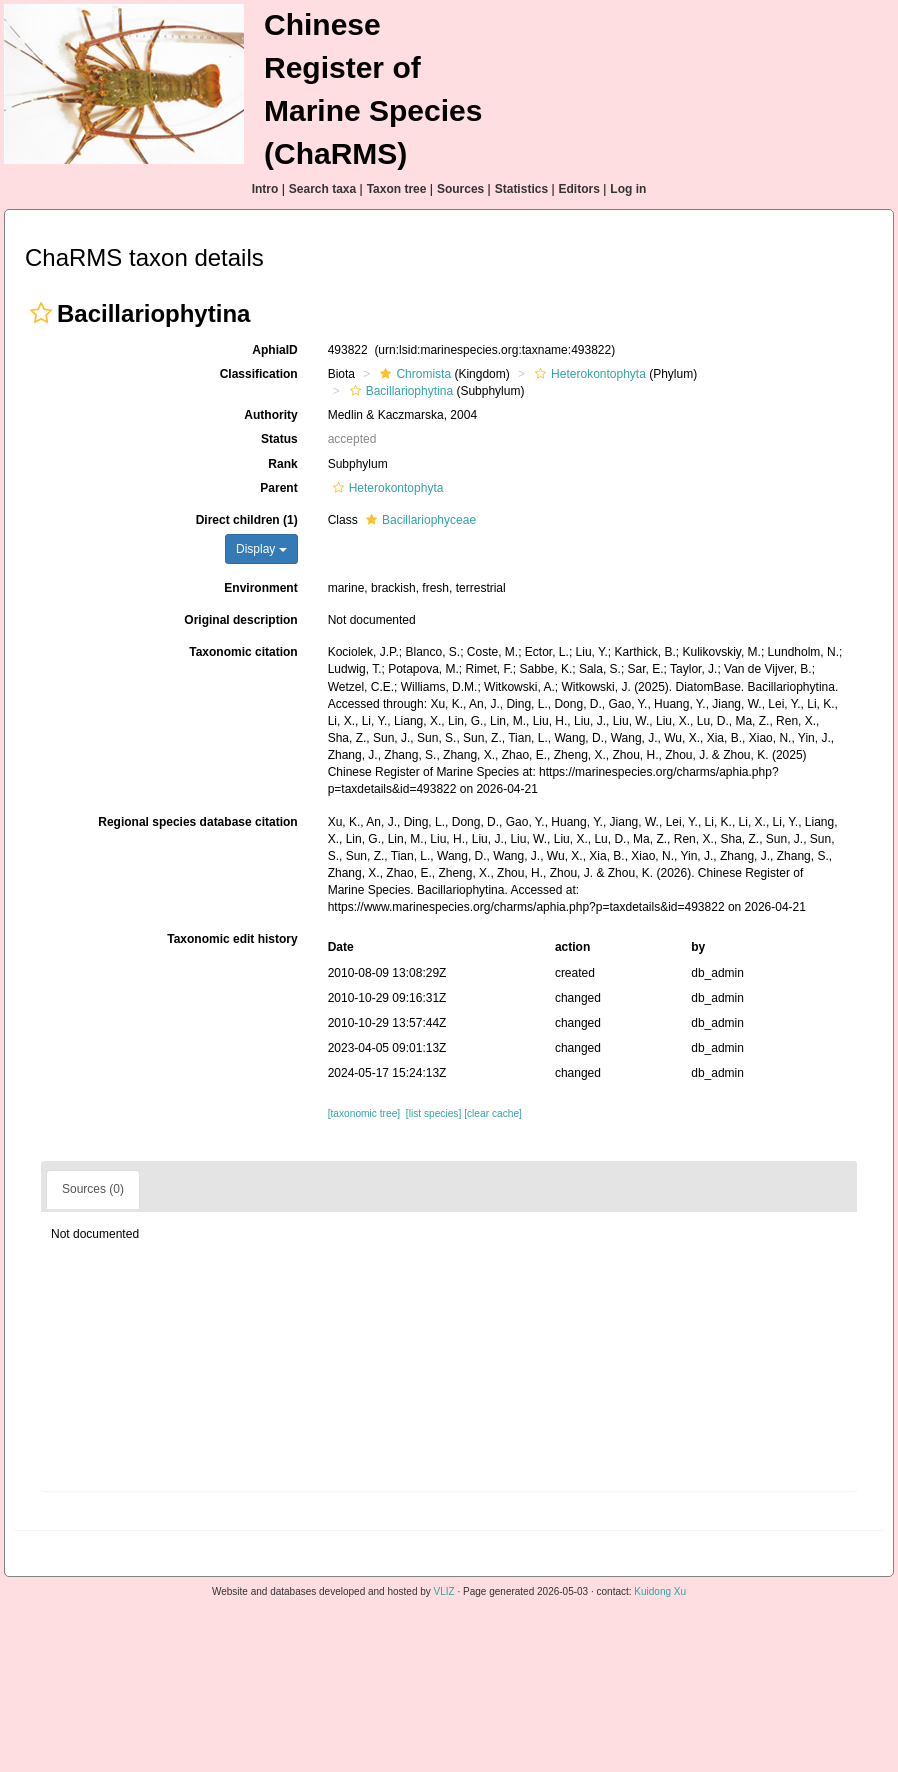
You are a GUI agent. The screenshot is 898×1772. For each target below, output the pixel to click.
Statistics (521, 189)
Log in (628, 189)
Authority (270, 415)
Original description (240, 620)
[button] (41, 313)
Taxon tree (397, 189)
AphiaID (274, 350)
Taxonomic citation (243, 652)
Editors (579, 189)
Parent (278, 488)
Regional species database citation (197, 822)
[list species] (433, 1113)
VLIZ (444, 1591)
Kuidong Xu (660, 1591)
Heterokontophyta (588, 374)
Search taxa (322, 189)
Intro (265, 189)
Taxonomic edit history (232, 939)
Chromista (413, 374)
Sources (460, 189)
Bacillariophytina (399, 391)
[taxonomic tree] (364, 1113)
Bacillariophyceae (418, 520)
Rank (282, 464)
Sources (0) (93, 1189)
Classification (259, 374)
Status (279, 439)
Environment (260, 588)
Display (261, 549)
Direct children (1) (247, 520)
